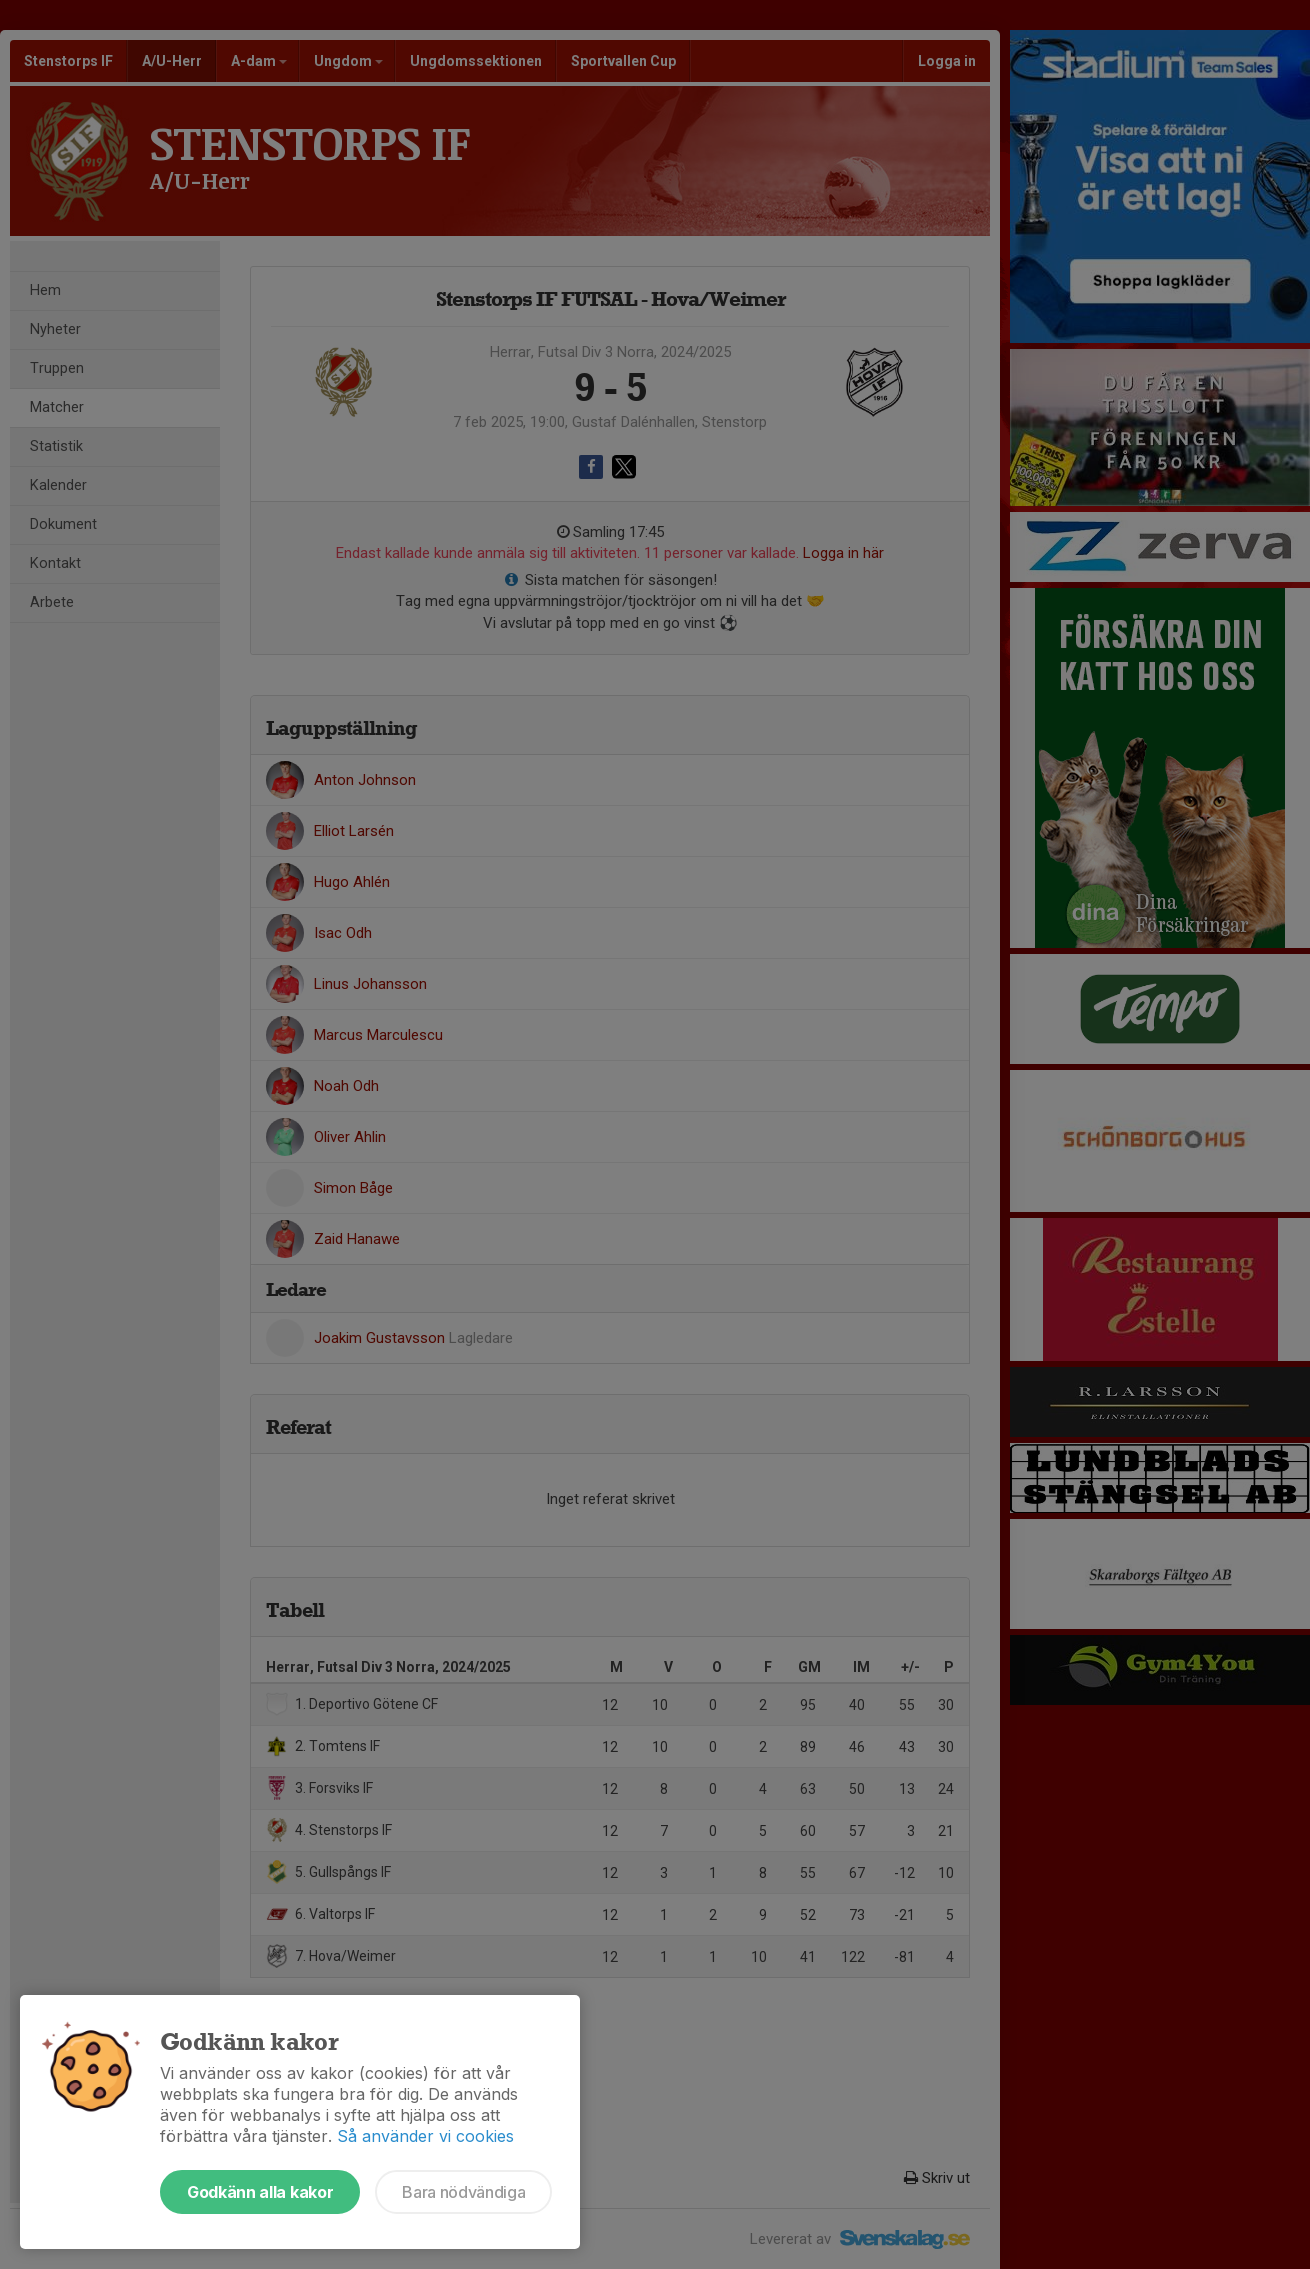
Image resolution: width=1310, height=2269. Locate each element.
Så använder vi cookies (425, 2136)
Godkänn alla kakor (260, 2192)
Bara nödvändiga (463, 2192)
